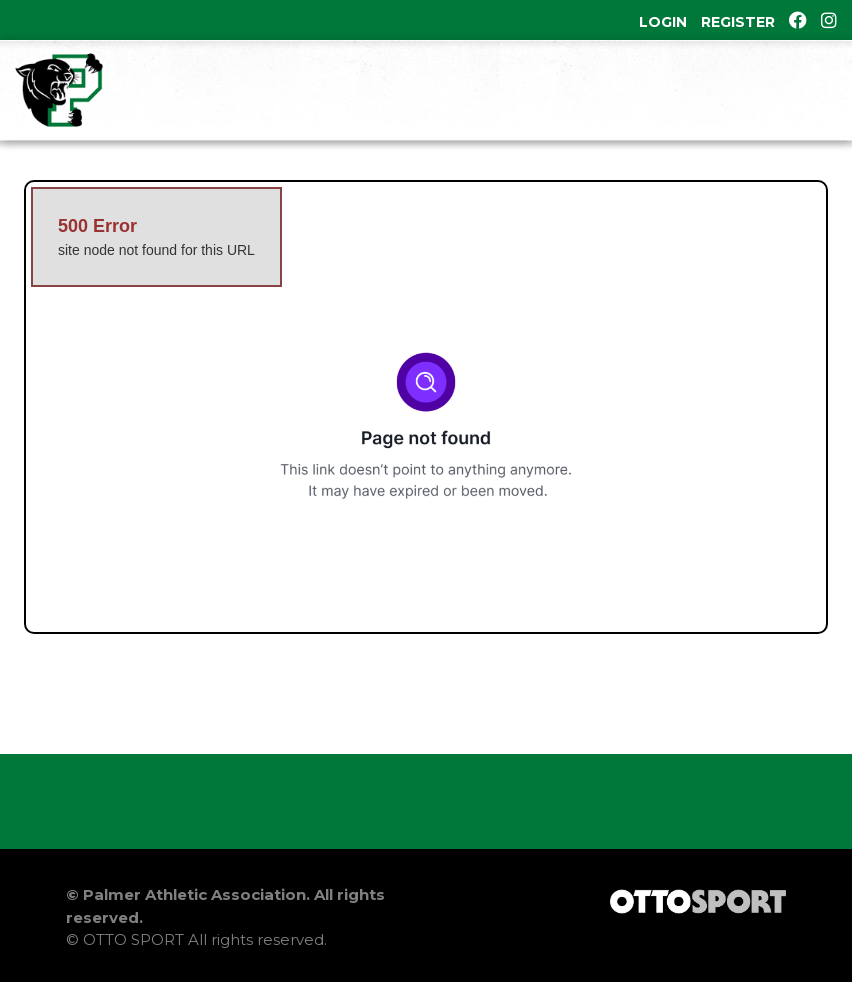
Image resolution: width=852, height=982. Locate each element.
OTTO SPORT (133, 939)
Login (663, 22)
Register (738, 22)
